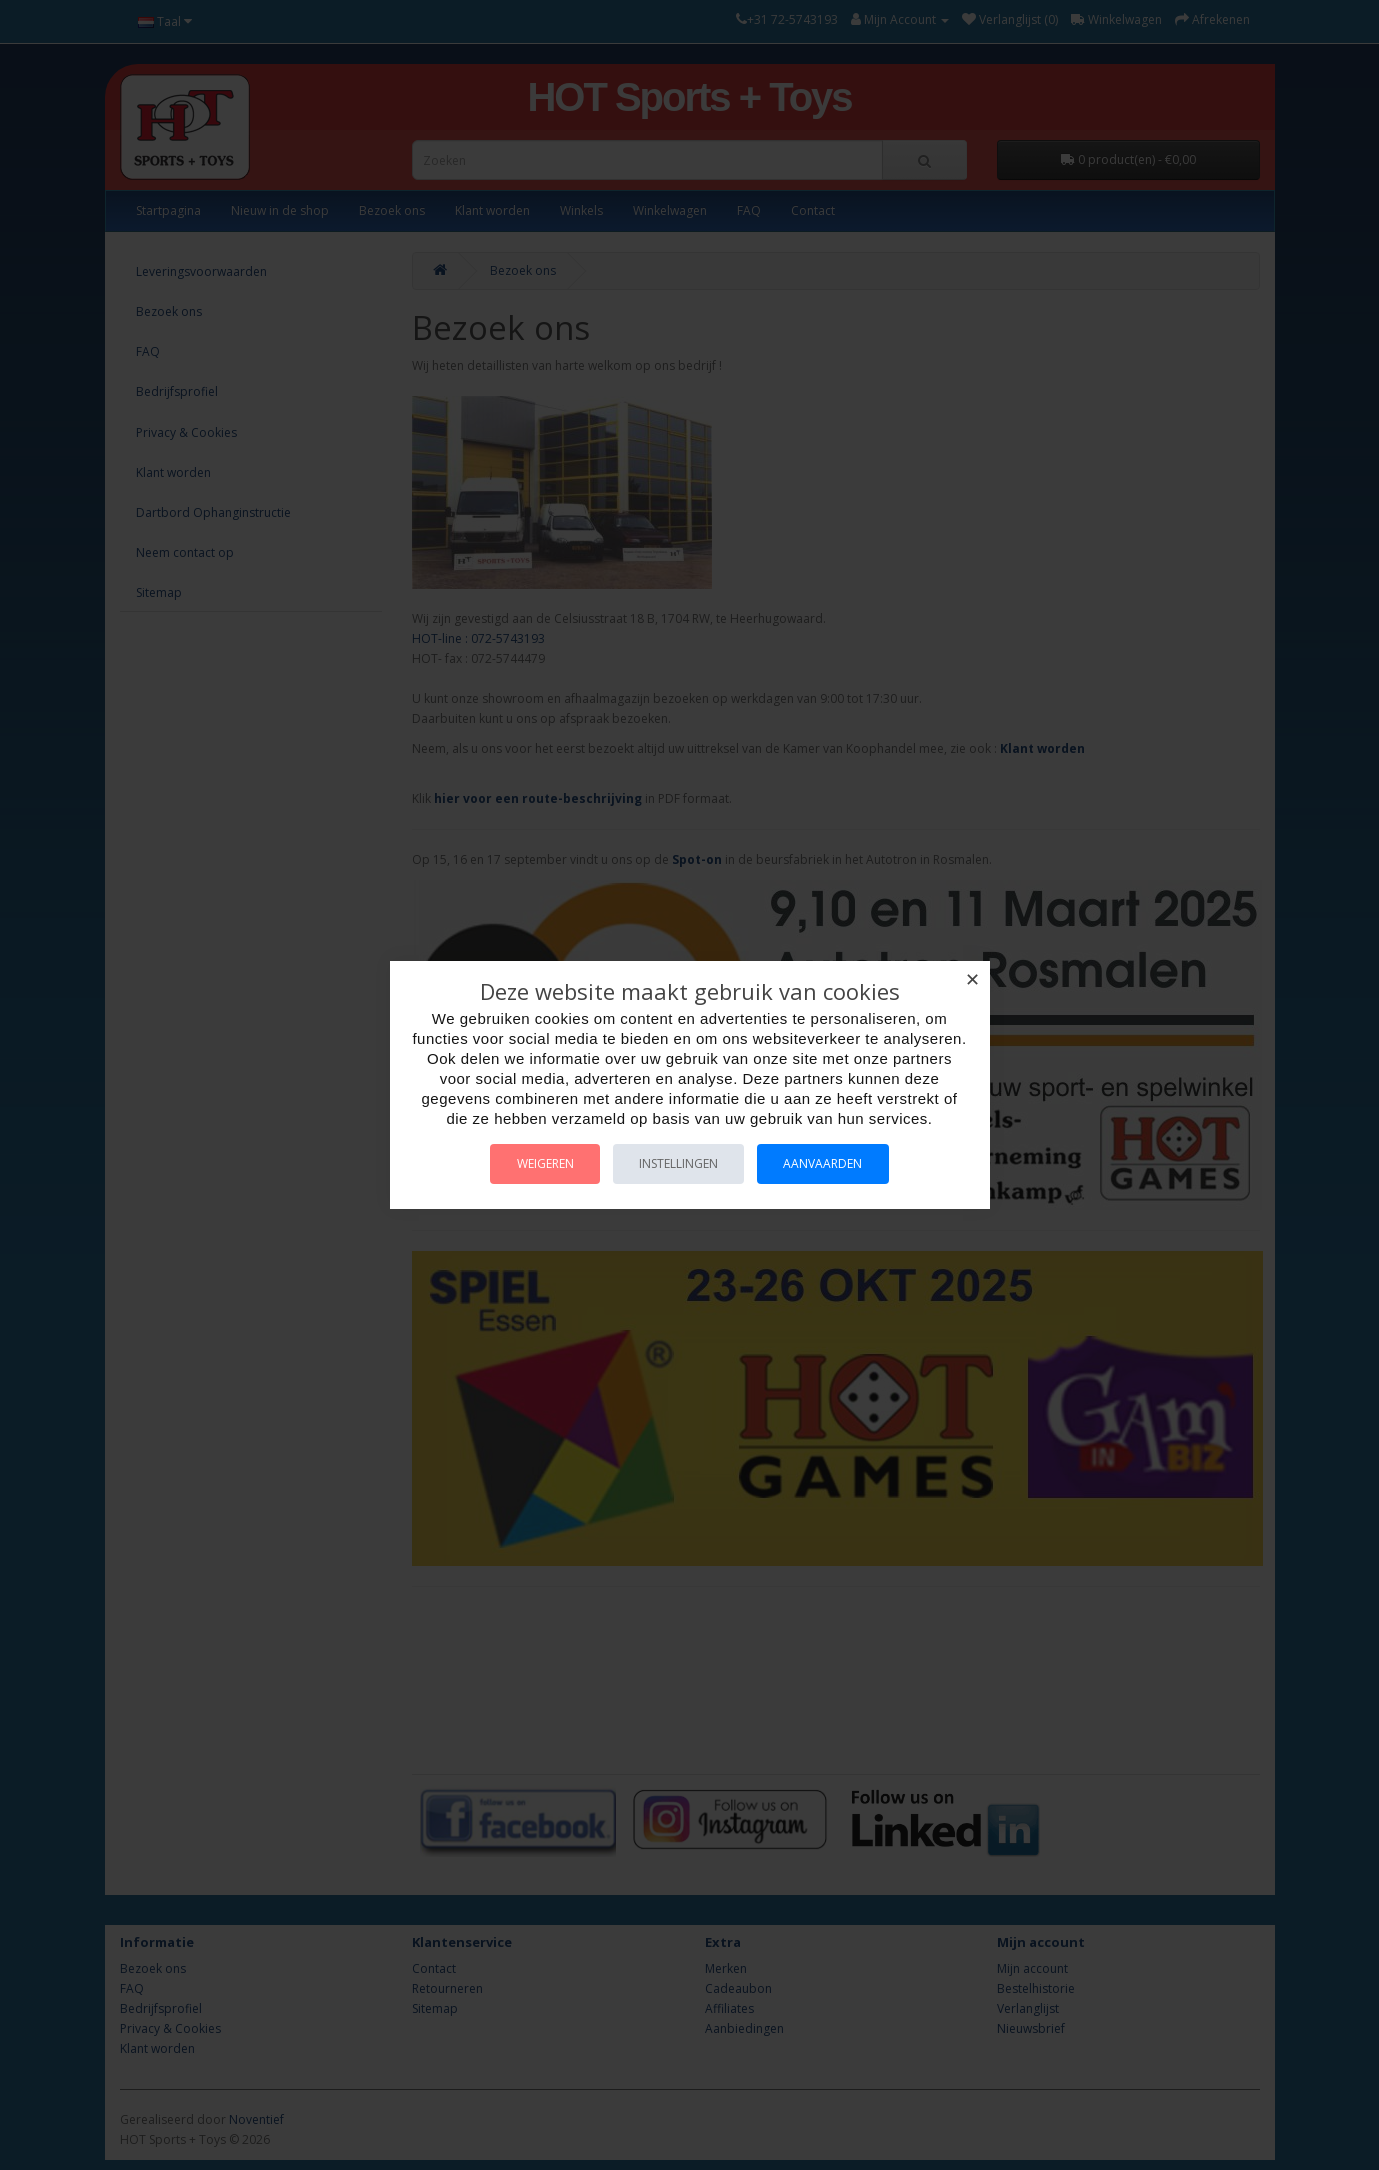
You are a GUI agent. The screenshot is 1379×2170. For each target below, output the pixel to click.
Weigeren (537, 1163)
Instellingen (678, 1163)
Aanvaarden (830, 1163)
